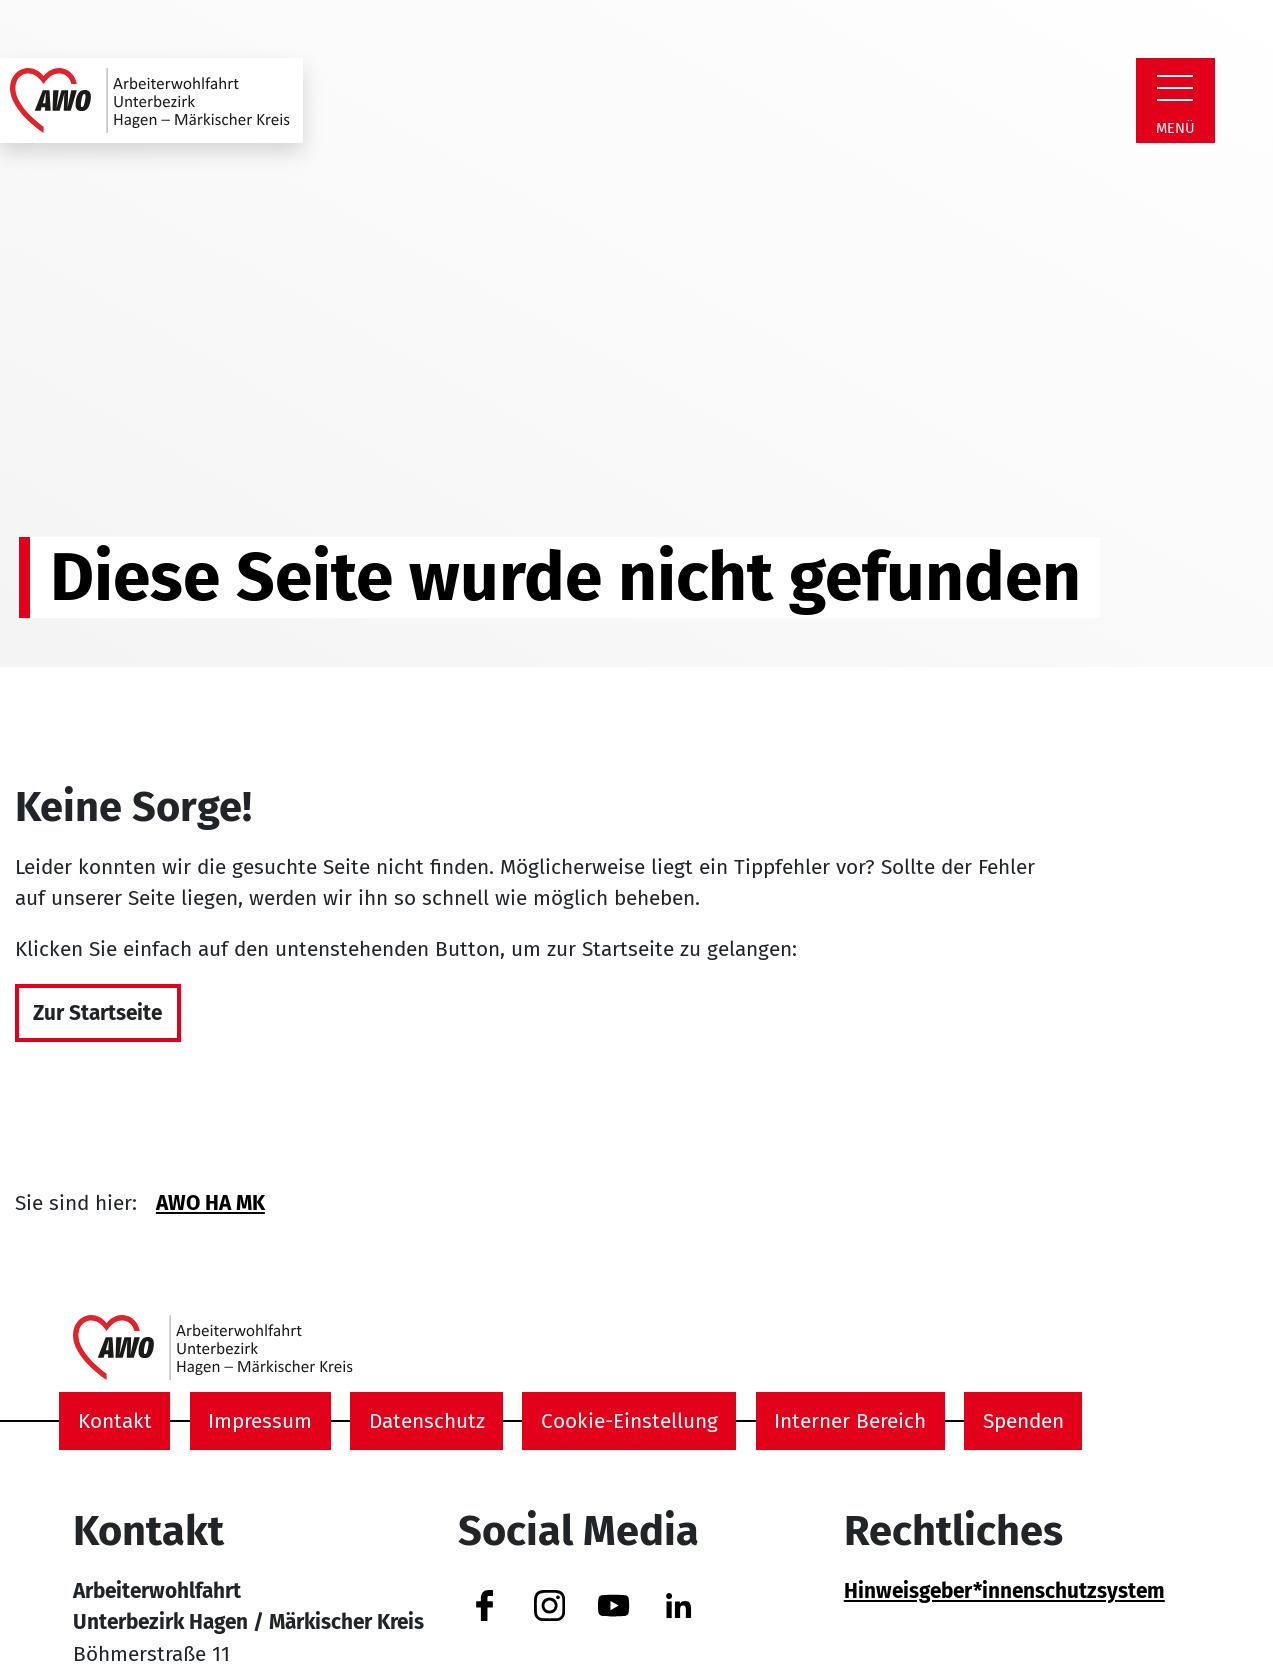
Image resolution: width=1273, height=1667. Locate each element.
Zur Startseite (97, 1013)
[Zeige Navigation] (1175, 88)
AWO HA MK (210, 1203)
